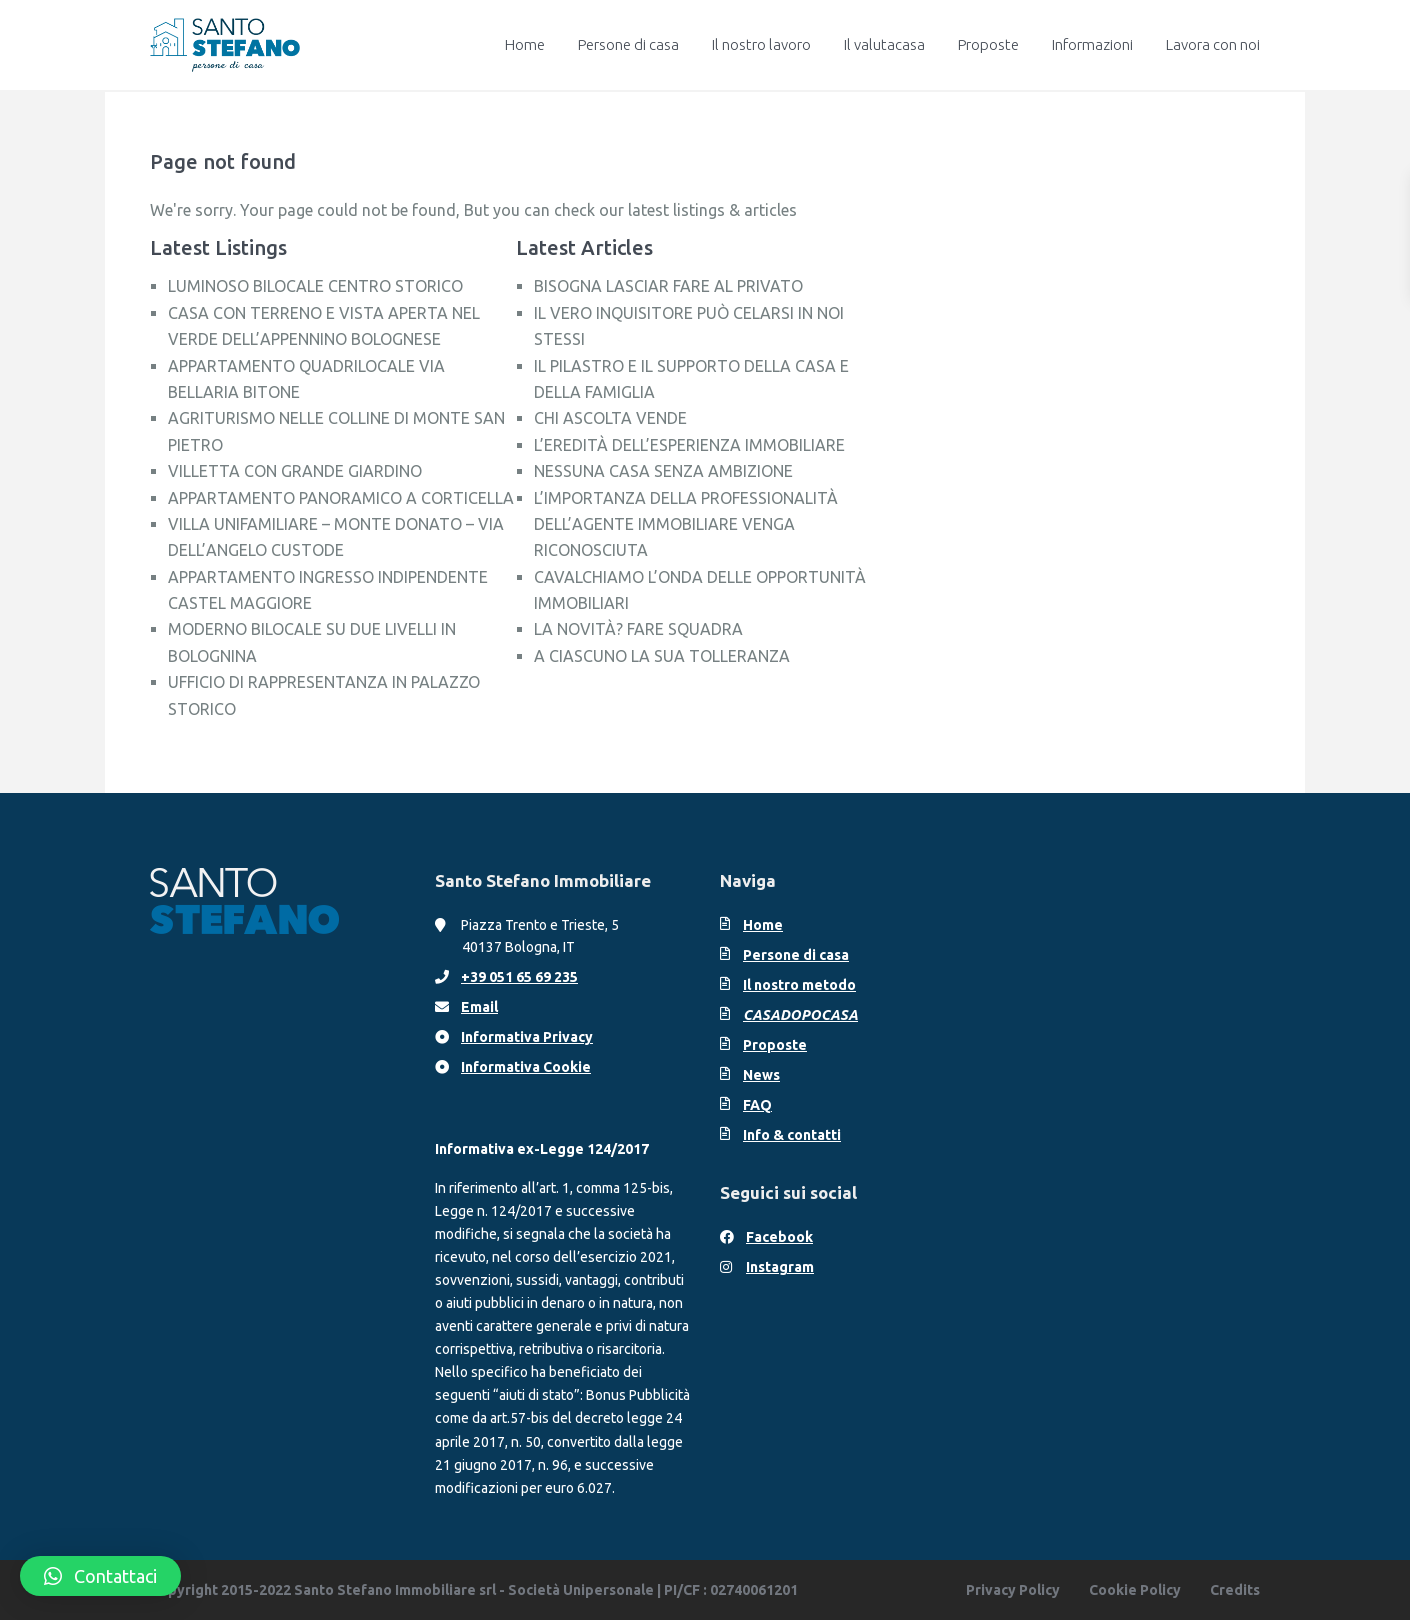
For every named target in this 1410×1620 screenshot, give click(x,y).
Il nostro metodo (799, 985)
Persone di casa (628, 44)
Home (525, 44)
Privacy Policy (1013, 1590)
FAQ (757, 1105)
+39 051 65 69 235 (519, 977)
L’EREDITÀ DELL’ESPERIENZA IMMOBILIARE (689, 445)
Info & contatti (792, 1135)
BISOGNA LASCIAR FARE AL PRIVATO (668, 286)
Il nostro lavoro (761, 44)
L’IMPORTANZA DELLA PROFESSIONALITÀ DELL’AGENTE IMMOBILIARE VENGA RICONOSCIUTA (686, 524)
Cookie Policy (1135, 1590)
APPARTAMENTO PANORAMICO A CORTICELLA (341, 498)
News (761, 1075)
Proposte (988, 44)
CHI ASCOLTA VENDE (610, 418)
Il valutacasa (884, 44)
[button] (100, 1576)
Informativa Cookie (526, 1067)
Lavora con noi (1213, 44)
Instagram (780, 1267)
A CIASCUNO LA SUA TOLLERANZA (662, 656)
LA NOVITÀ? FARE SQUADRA (638, 629)
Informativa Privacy (527, 1037)
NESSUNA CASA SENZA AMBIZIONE (663, 471)
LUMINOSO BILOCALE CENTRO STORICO (315, 286)
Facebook (779, 1237)
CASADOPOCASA (800, 1015)
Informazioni (1092, 44)
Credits (1235, 1590)
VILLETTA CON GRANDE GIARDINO (295, 471)
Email (479, 1007)
